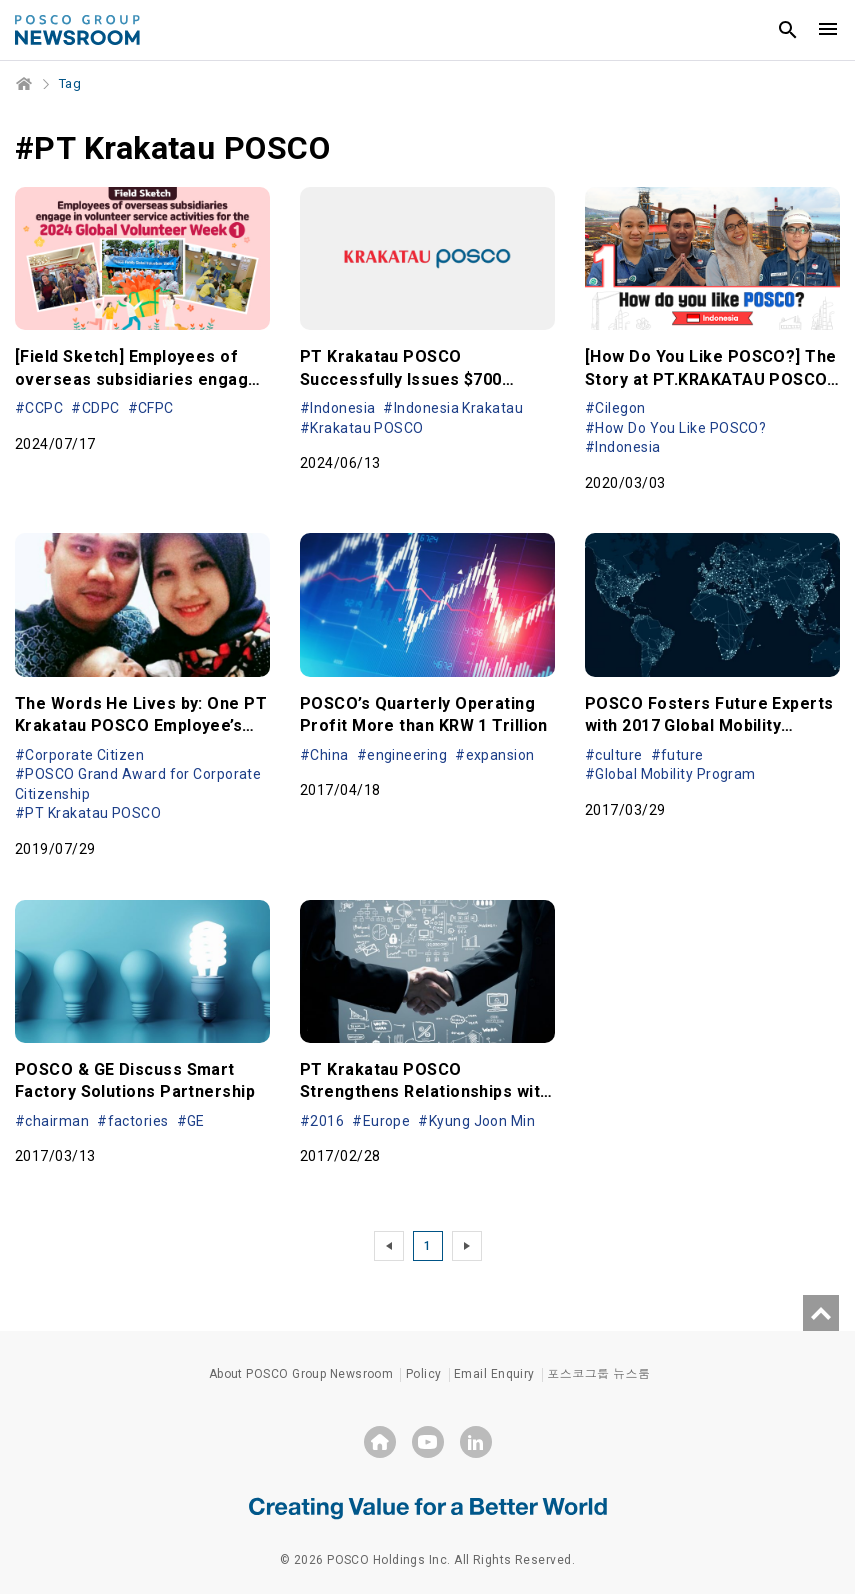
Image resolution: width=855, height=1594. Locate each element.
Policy (424, 1374)
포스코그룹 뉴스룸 (598, 1374)
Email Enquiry (494, 1374)
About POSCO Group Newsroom (301, 1374)
